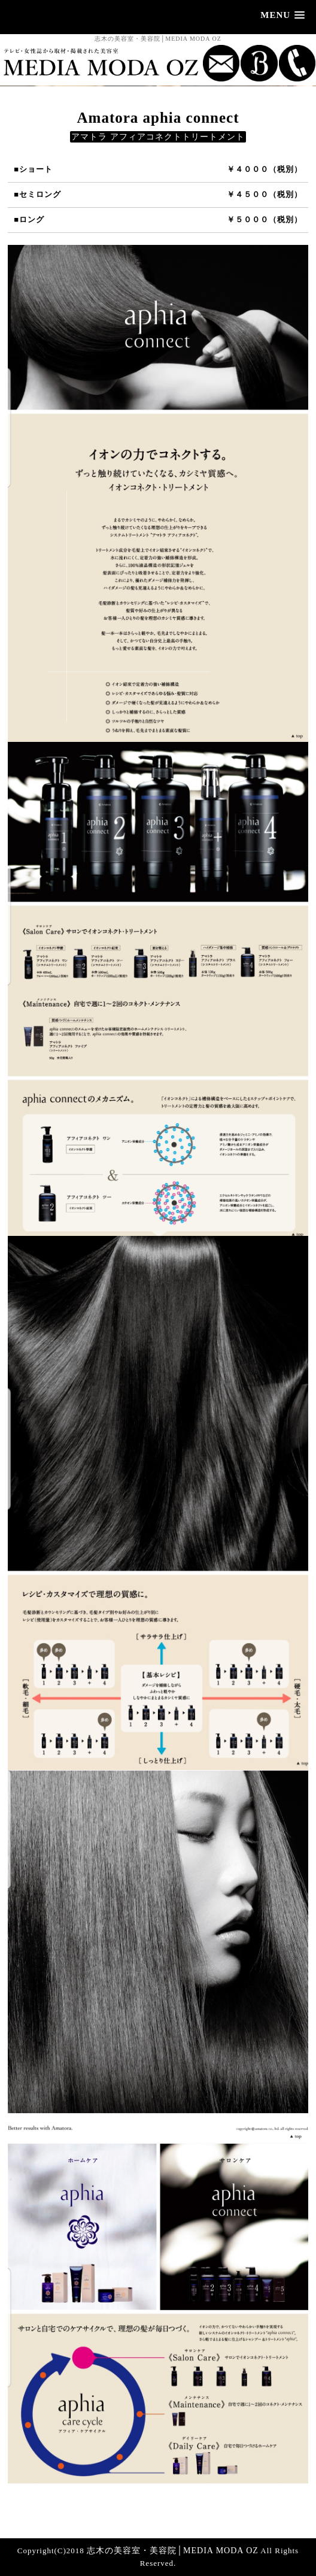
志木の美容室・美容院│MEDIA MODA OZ (173, 2550)
